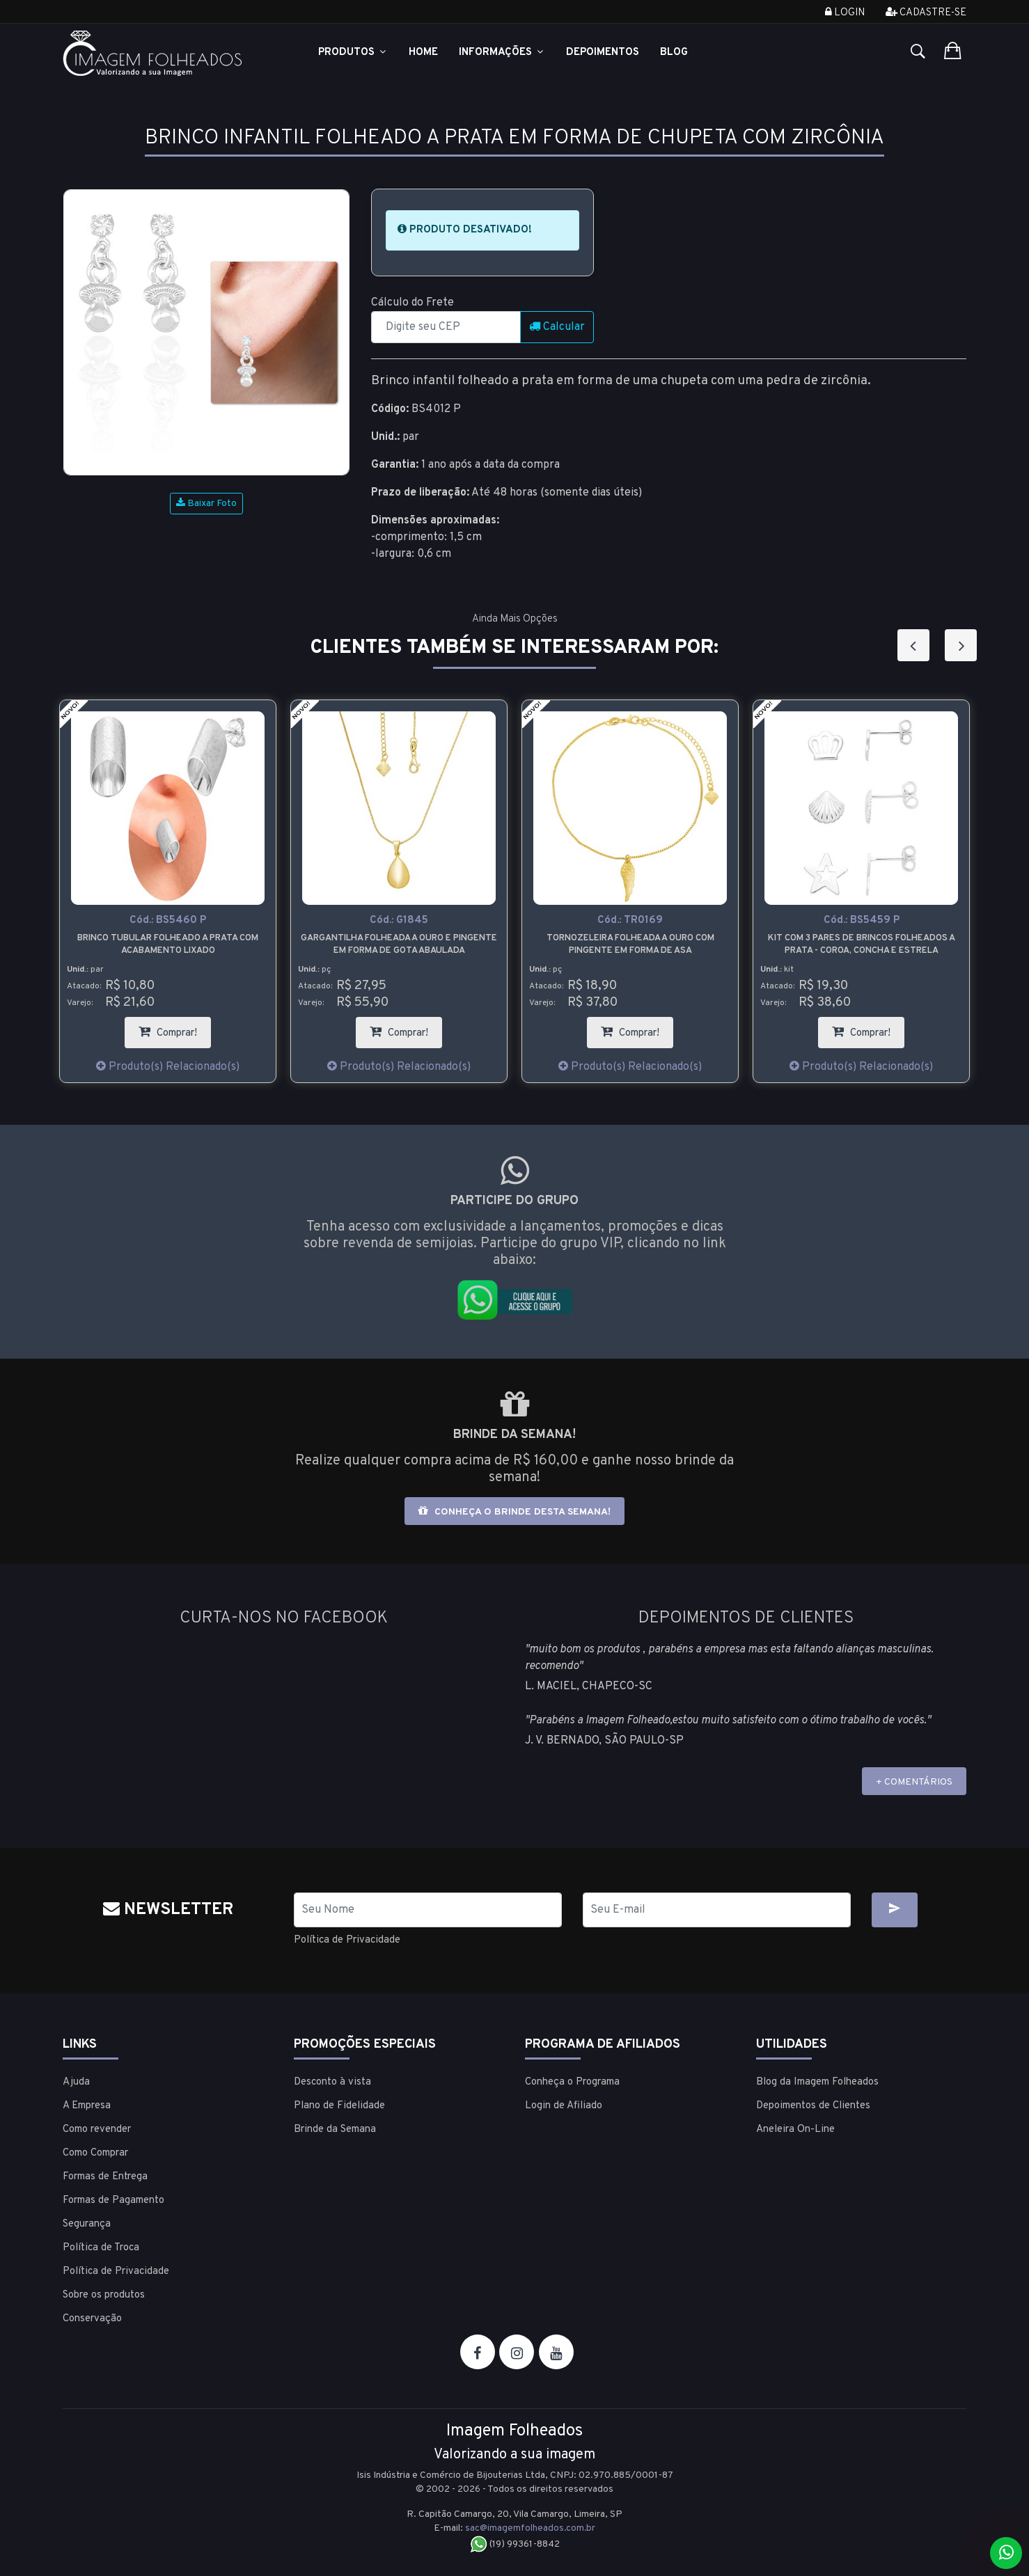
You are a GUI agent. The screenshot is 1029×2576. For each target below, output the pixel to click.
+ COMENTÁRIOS (914, 1782)
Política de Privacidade (351, 1940)
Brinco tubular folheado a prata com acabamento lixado (167, 944)
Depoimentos (602, 52)
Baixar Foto (206, 503)
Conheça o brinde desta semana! (514, 1511)
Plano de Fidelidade (339, 2105)
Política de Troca (101, 2247)
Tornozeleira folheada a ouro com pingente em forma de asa (630, 944)
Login (845, 12)
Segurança (87, 2223)
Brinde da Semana (335, 2128)
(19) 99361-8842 (514, 2544)
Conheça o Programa (572, 2081)
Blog (674, 52)
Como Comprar (95, 2152)
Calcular (557, 327)
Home (423, 52)
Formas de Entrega (105, 2176)
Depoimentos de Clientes (813, 2105)
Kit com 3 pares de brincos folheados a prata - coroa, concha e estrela (861, 944)
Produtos (353, 52)
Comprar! (175, 1028)
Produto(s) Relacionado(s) (167, 1067)
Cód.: (167, 920)
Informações (502, 52)
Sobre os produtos (104, 2294)
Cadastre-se (926, 12)
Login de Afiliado (563, 2105)
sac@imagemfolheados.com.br (530, 2528)
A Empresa (87, 2105)
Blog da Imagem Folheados (817, 2081)
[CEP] (446, 327)
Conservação (92, 2318)
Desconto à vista (332, 2081)
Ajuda (76, 2081)
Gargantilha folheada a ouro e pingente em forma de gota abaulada (399, 944)
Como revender (97, 2128)
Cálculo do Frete (412, 303)
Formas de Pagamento (113, 2199)
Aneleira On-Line (795, 2128)
